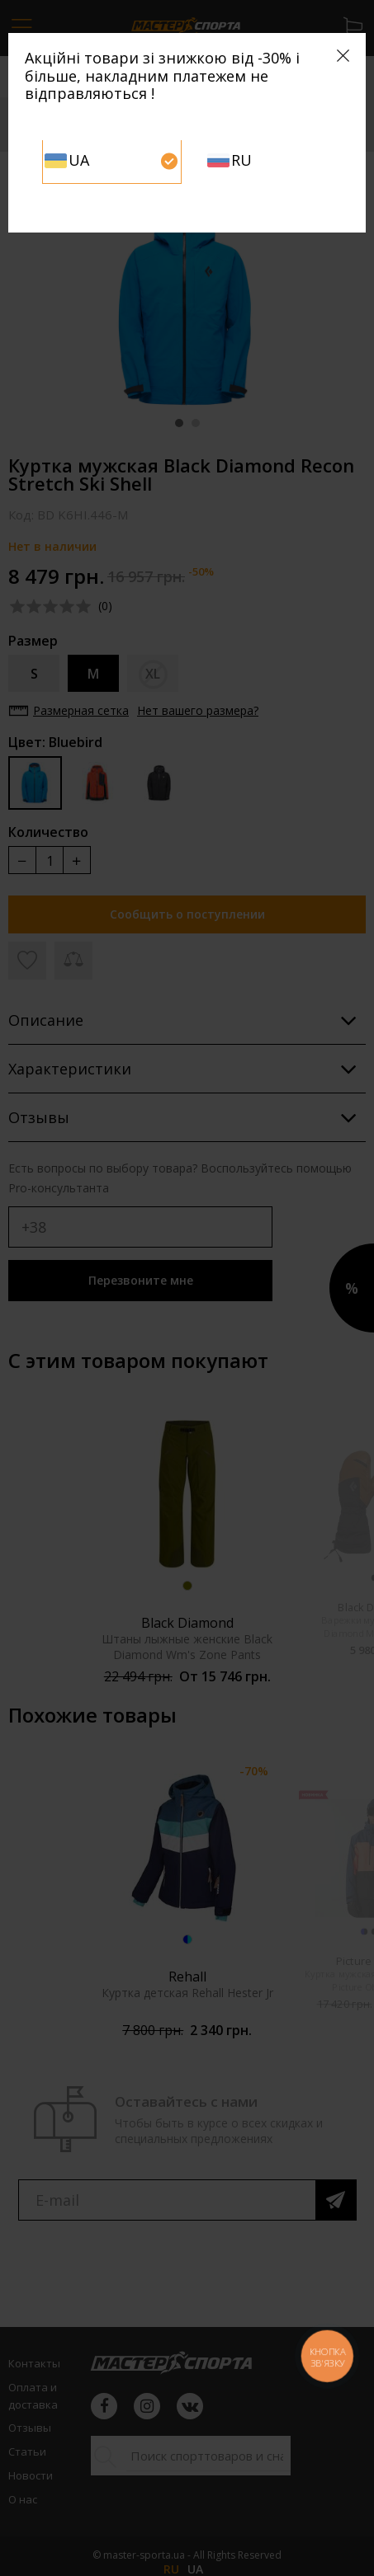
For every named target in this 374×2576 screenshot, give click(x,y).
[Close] (343, 55)
